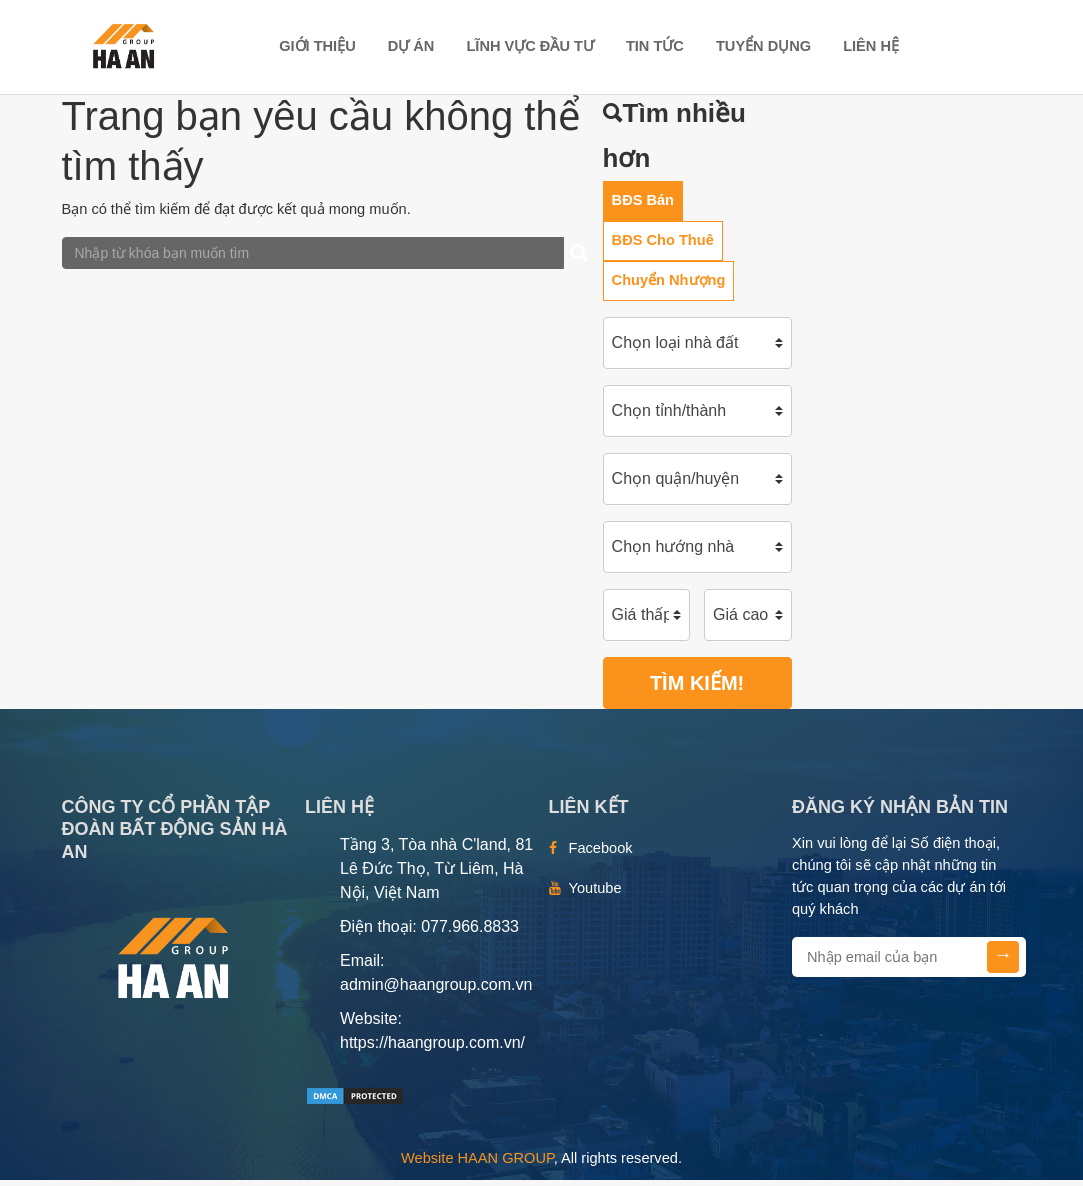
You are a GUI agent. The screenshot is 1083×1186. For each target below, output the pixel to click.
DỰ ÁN (411, 47)
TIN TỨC (655, 47)
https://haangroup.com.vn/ (432, 1048)
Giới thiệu (317, 47)
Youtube (595, 894)
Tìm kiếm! (697, 689)
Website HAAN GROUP (477, 1164)
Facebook (601, 854)
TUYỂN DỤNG (763, 47)
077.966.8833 (470, 932)
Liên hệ (871, 47)
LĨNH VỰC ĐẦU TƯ (529, 47)
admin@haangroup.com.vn (436, 990)
